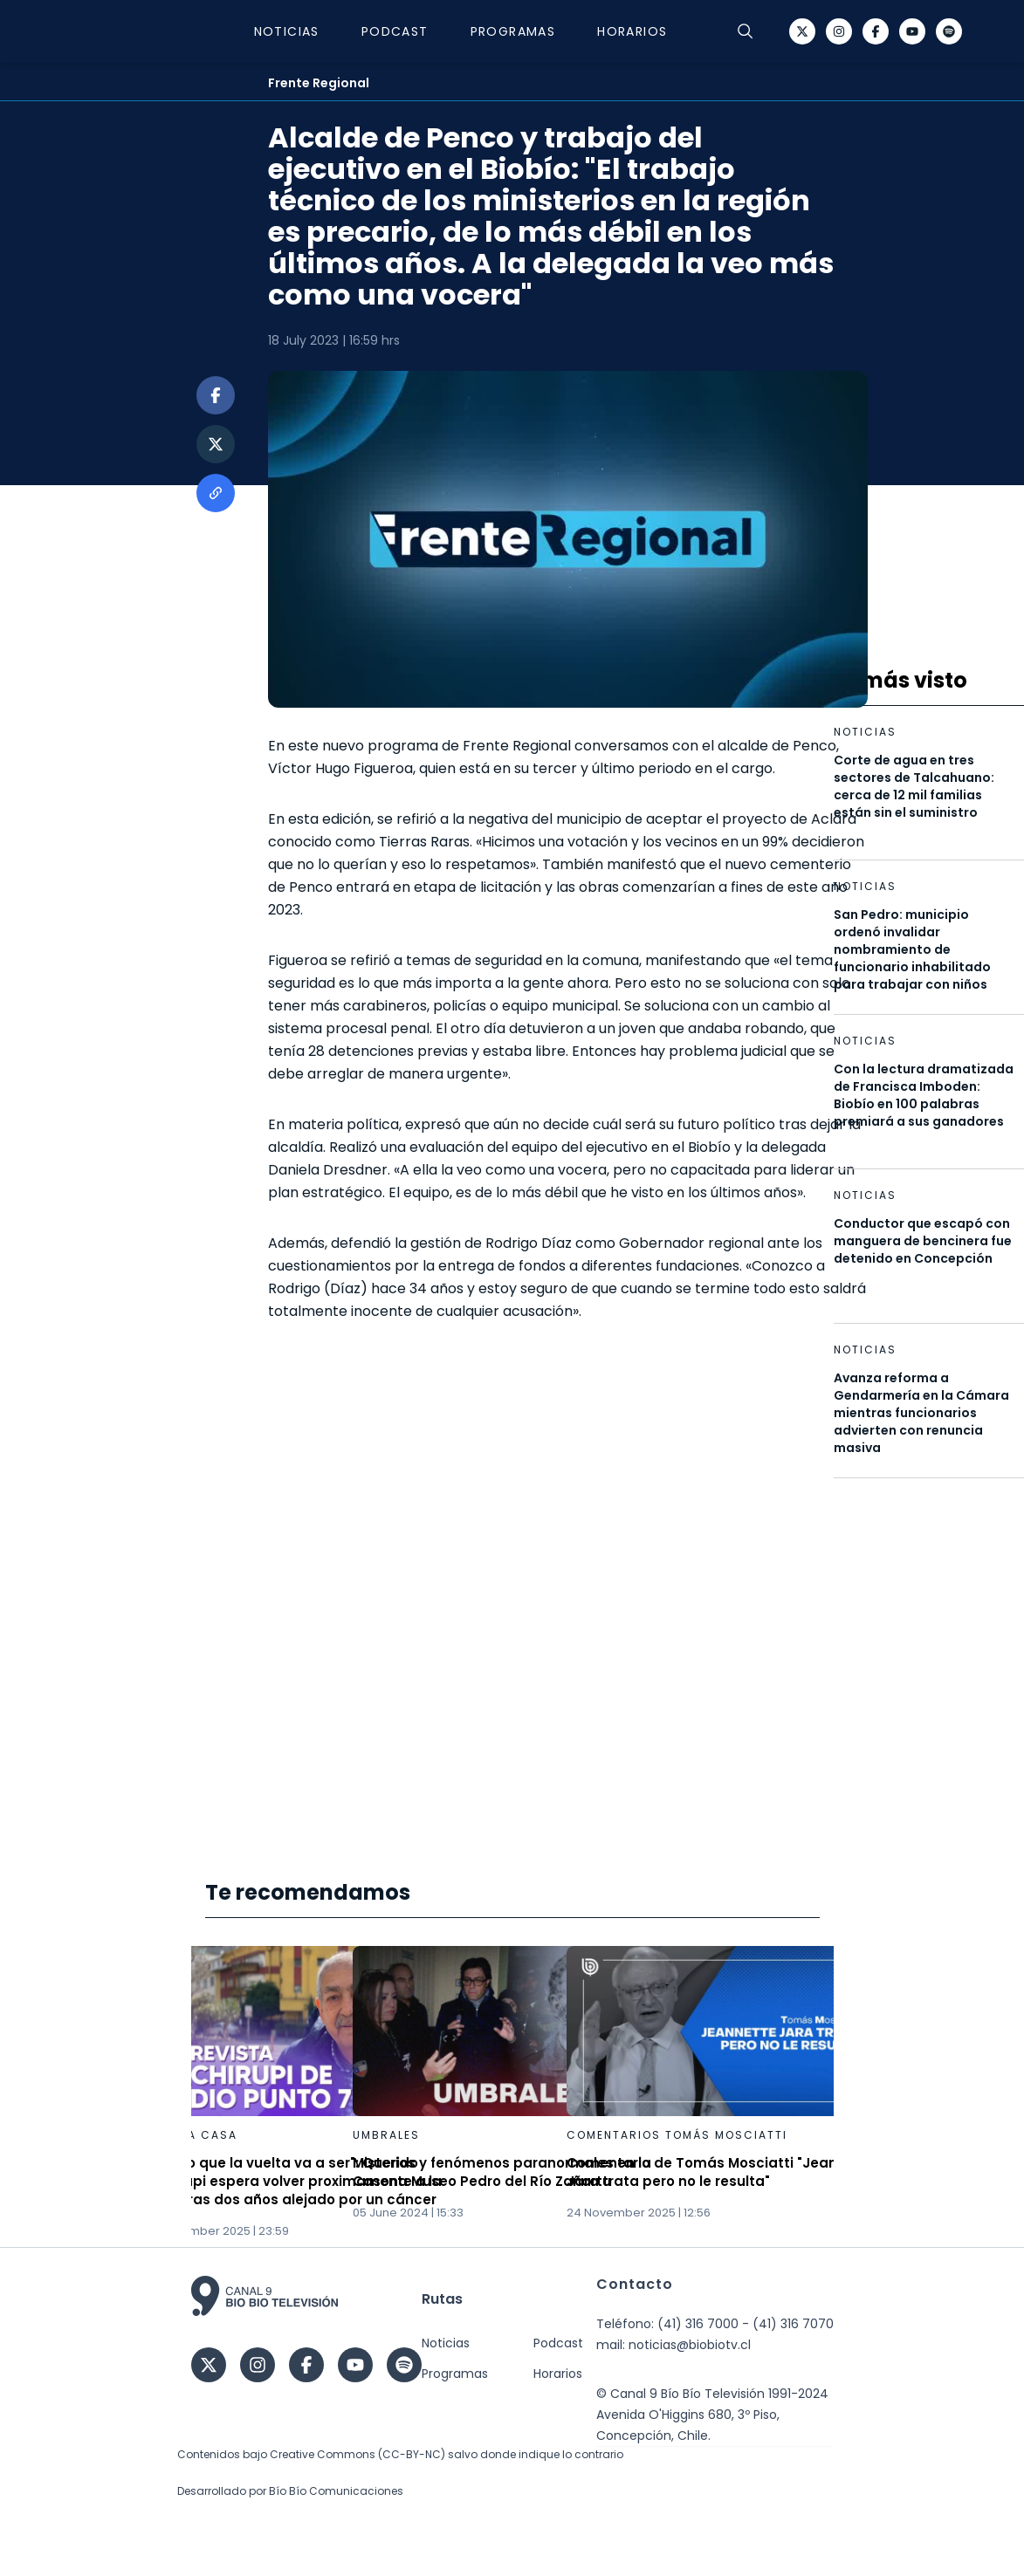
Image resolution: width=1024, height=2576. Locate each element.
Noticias (287, 31)
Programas (513, 31)
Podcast (395, 31)
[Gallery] (512, 2093)
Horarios (632, 31)
